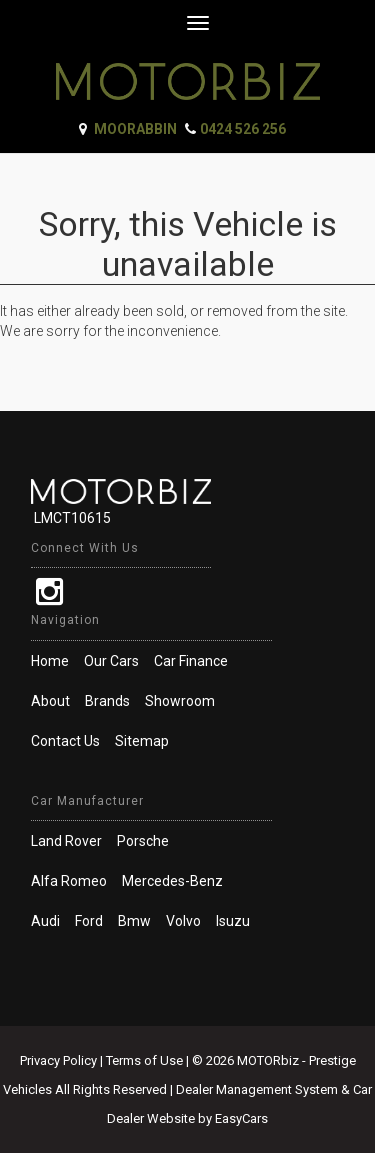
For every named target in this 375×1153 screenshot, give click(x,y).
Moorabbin (135, 129)
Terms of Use (146, 1060)
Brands (107, 701)
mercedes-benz (172, 881)
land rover (66, 841)
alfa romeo (69, 881)
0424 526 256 (243, 129)
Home (50, 661)
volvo (183, 921)
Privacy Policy (60, 1060)
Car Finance (191, 661)
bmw (134, 921)
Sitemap (142, 741)
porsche (143, 841)
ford (89, 921)
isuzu (233, 921)
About (50, 701)
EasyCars (241, 1118)
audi (45, 921)
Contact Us (65, 741)
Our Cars (111, 661)
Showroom (180, 701)
